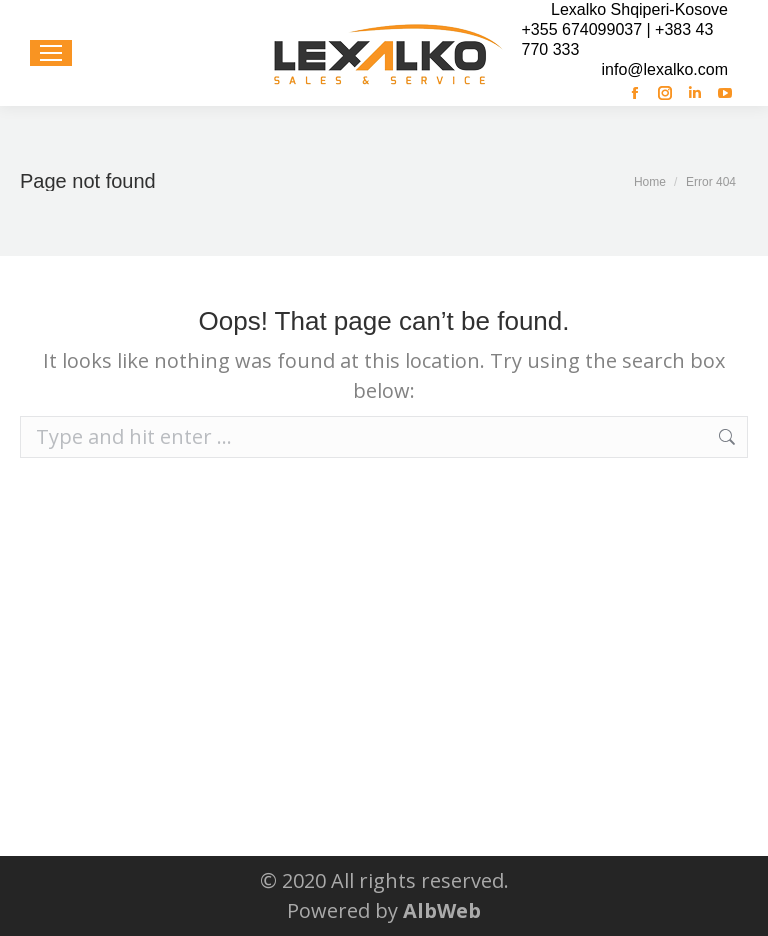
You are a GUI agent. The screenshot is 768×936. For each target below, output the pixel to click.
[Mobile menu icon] (51, 53)
